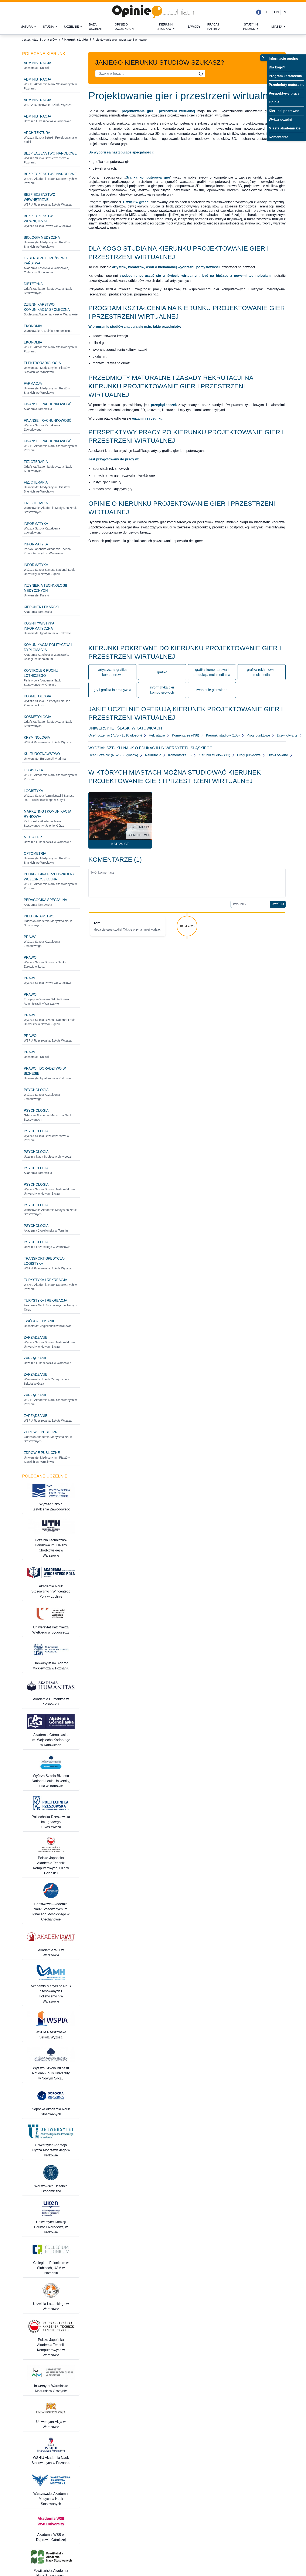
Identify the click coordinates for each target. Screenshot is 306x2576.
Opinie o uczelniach (124, 26)
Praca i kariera (213, 26)
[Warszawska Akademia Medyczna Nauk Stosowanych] (51, 2489)
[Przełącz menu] (263, 57)
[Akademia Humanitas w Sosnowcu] (51, 1692)
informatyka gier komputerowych (162, 690)
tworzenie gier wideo (211, 690)
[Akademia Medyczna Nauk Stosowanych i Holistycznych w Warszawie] (51, 1984)
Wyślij (278, 904)
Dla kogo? (277, 67)
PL (268, 12)
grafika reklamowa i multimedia (261, 672)
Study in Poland (250, 26)
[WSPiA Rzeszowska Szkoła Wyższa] (51, 2025)
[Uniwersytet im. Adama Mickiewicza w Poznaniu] (51, 1656)
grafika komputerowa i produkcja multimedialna (212, 672)
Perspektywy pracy (284, 93)
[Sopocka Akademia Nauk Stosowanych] (51, 2102)
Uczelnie (71, 26)
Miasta (276, 26)
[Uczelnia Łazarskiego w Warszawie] (51, 2297)
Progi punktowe (260, 735)
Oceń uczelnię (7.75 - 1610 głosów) (117, 735)
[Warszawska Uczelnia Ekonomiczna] (51, 2179)
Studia (48, 26)
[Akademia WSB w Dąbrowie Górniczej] (51, 2528)
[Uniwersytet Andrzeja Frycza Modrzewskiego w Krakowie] (51, 2141)
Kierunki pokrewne (284, 111)
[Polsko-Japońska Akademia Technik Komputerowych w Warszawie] (51, 2338)
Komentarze (278, 137)
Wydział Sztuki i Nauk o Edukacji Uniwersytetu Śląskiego (150, 748)
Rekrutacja (159, 735)
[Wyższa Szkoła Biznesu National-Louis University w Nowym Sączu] (51, 2064)
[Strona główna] (153, 12)
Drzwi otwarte (290, 735)
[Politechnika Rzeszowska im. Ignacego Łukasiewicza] (51, 1813)
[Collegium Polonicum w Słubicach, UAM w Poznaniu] (51, 2259)
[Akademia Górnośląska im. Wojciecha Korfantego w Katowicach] (51, 1731)
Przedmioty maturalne (286, 85)
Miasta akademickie (284, 128)
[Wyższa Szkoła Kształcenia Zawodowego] (51, 1497)
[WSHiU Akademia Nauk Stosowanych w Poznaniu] (51, 2451)
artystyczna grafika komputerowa (112, 672)
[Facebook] (258, 12)
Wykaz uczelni (280, 119)
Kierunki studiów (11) (216, 755)
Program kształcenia (285, 76)
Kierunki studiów (165, 26)
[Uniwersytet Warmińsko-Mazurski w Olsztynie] (51, 2379)
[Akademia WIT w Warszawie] (51, 1943)
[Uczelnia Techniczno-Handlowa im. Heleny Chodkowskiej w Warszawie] (51, 1538)
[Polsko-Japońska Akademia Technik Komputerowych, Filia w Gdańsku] (51, 1856)
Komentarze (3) (182, 755)
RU (284, 12)
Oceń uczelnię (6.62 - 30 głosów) (115, 755)
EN (276, 12)
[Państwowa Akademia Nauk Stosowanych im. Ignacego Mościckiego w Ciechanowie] (51, 1902)
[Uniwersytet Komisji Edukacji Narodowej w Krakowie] (51, 2218)
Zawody (193, 26)
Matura (26, 26)
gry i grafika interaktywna (112, 690)
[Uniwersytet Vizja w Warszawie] (51, 2415)
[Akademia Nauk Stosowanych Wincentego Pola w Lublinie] (51, 1582)
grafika (162, 672)
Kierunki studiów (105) (225, 735)
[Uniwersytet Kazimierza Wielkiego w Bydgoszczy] (51, 1620)
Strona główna (50, 39)
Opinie (274, 102)
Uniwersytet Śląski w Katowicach (125, 728)
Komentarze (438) (188, 735)
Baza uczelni (95, 26)
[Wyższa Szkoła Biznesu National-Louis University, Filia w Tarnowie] (51, 1772)
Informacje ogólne (283, 58)
